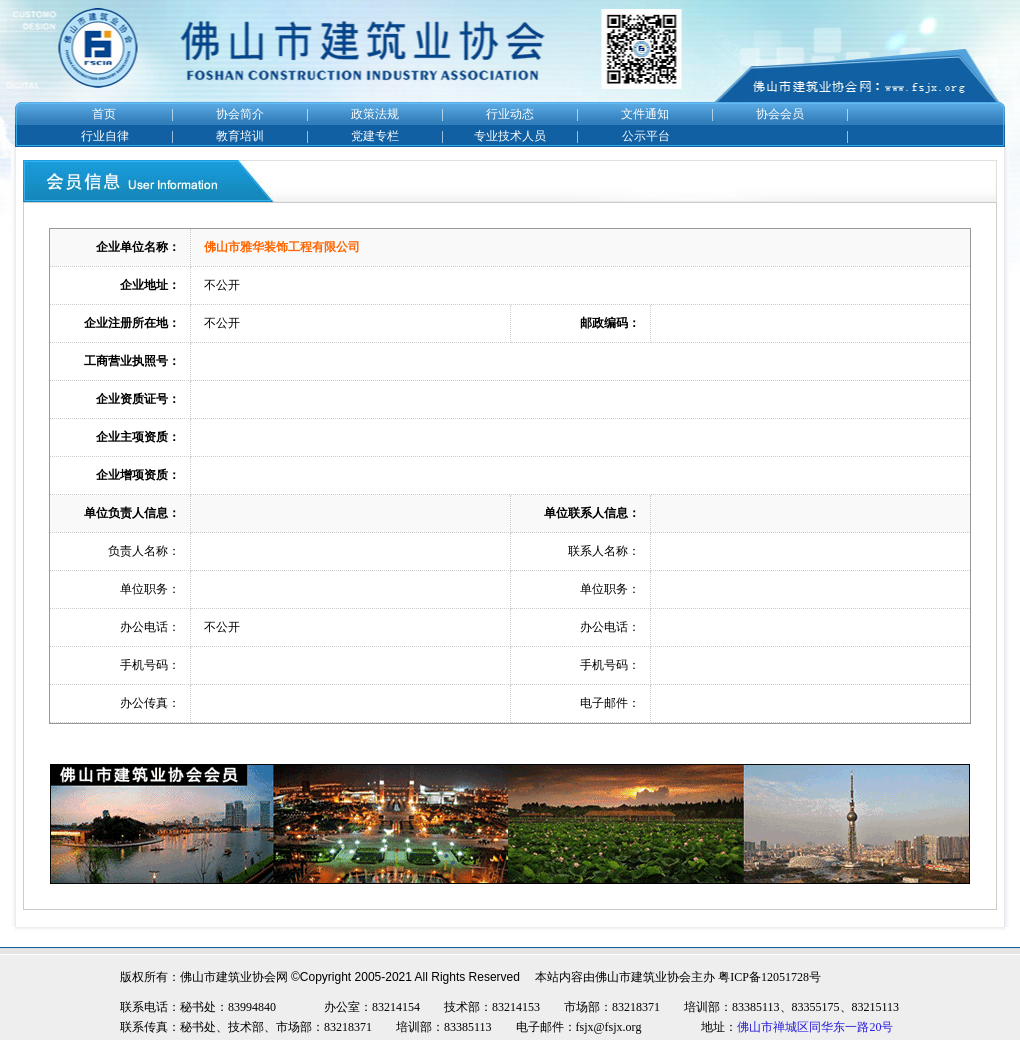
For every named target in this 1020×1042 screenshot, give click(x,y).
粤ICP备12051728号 (769, 977)
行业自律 (105, 136)
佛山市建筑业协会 (643, 977)
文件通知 (645, 114)
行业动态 (510, 114)
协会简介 (240, 114)
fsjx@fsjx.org (609, 1027)
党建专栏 (375, 136)
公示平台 (646, 136)
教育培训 (240, 136)
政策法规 (375, 114)
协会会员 (780, 114)
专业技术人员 (510, 136)
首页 (104, 114)
